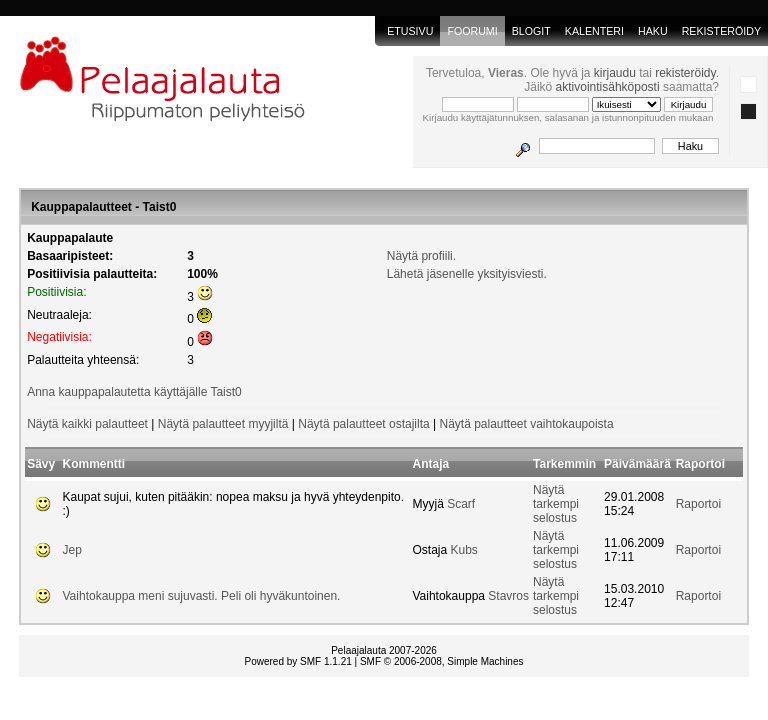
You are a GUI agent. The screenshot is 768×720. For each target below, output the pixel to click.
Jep (72, 550)
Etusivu (410, 31)
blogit (531, 31)
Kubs (464, 550)
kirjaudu (615, 73)
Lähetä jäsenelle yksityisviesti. (467, 274)
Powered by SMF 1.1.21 (298, 661)
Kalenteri (594, 31)
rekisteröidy (685, 73)
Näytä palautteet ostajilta (363, 424)
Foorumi (472, 31)
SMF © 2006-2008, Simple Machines (442, 661)
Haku (653, 31)
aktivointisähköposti (608, 87)
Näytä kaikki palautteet (87, 424)
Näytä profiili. (421, 256)
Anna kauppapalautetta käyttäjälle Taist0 (134, 392)
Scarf (461, 504)
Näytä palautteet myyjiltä (223, 424)
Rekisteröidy (721, 31)
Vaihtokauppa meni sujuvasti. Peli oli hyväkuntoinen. (202, 596)
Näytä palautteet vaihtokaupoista (526, 424)
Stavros (508, 596)
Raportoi (698, 504)
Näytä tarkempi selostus (556, 504)
